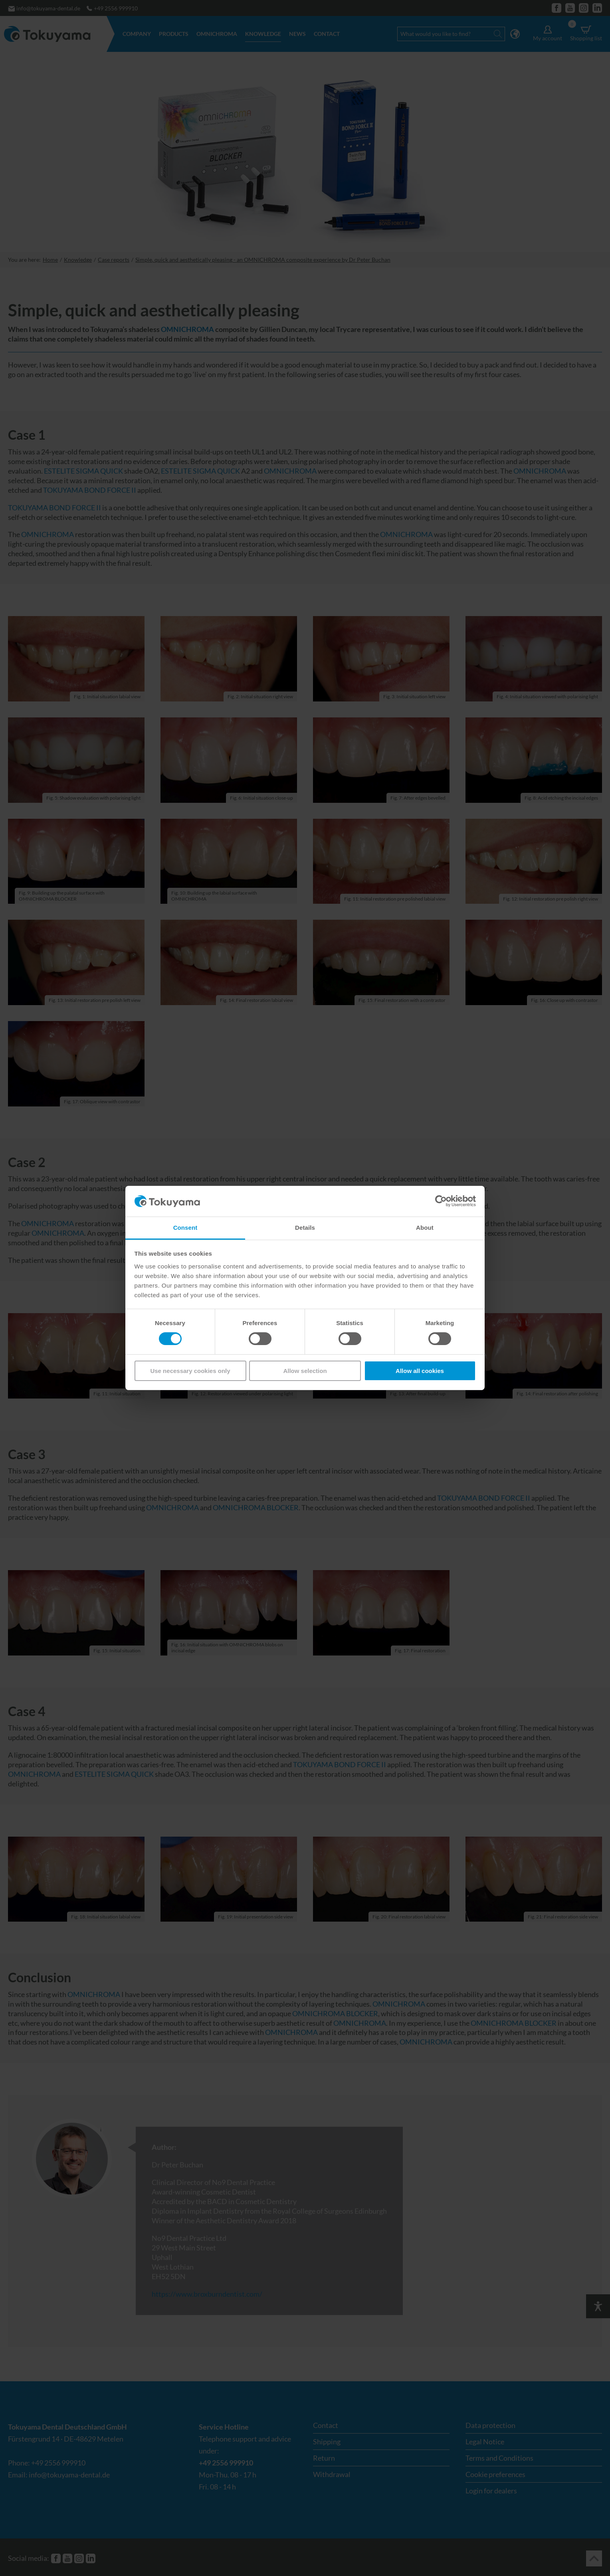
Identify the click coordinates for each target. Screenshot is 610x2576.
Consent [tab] (185, 1227)
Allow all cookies (420, 1370)
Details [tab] (305, 1227)
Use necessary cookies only (190, 1370)
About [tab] (425, 1227)
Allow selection (305, 1370)
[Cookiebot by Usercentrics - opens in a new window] (441, 1201)
